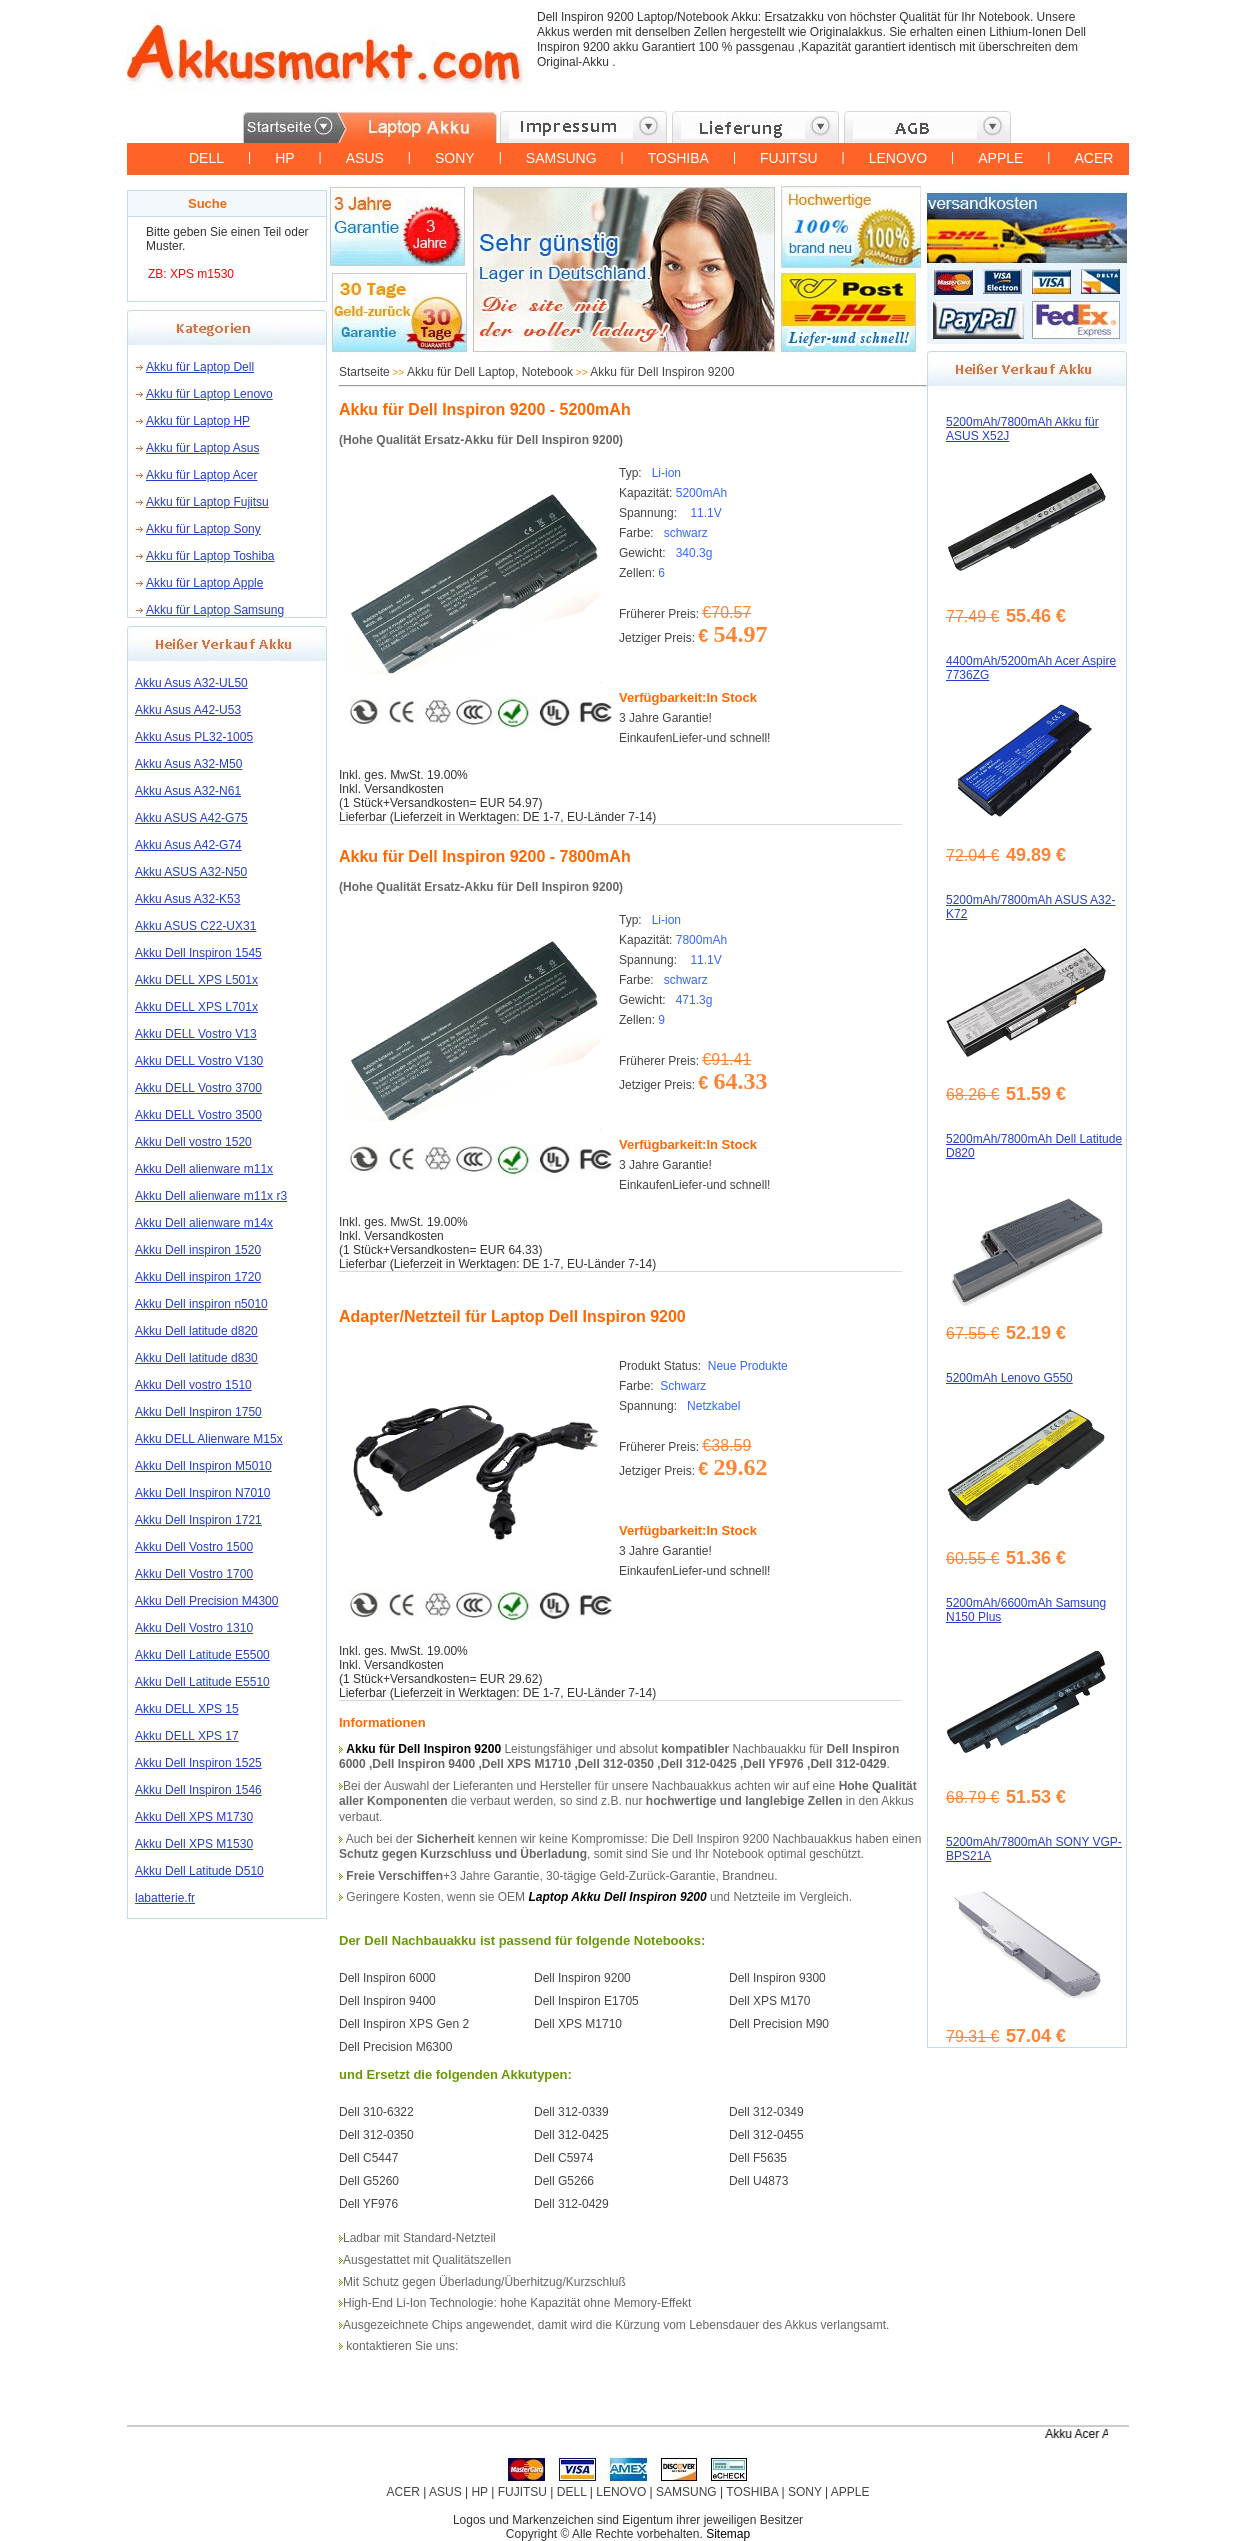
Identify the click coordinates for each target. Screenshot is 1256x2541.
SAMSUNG (561, 158)
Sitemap (728, 2534)
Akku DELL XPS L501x (196, 980)
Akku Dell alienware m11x (204, 1169)
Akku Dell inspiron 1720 (198, 1277)
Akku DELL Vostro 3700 (198, 1088)
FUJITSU (789, 158)
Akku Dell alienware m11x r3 (211, 1196)
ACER (1093, 158)
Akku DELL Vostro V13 (196, 1034)
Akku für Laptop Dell (200, 367)
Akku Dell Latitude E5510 (202, 1682)
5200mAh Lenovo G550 (1009, 1378)
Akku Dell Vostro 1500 (194, 1547)
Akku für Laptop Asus (202, 448)
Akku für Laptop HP (198, 421)
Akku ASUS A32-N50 (191, 872)
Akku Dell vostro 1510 (193, 1385)
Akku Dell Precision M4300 (206, 1601)
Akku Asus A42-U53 (188, 710)
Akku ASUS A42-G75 (191, 818)
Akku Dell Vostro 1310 (194, 1628)
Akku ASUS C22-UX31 (195, 926)
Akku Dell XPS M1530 (194, 1844)
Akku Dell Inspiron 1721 (198, 1520)
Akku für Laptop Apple (204, 583)
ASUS (365, 158)
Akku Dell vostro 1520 (193, 1142)
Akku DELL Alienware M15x (209, 1439)
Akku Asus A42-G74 (188, 845)
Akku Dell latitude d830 (196, 1358)
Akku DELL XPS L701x (196, 1007)
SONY (455, 158)
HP (284, 158)
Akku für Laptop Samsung (215, 610)
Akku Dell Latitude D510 (199, 1871)
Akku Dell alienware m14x (204, 1223)
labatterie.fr (165, 1898)
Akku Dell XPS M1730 (194, 1817)
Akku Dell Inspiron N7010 (202, 1493)
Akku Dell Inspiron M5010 (203, 1466)
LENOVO (898, 158)
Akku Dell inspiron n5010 (201, 1304)
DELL (206, 158)
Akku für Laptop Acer (201, 475)
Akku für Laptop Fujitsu (207, 502)
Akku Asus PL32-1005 (194, 737)
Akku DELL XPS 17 (187, 1736)
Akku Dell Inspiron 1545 (198, 953)
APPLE (1000, 158)
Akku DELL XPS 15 (187, 1709)
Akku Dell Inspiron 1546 (198, 1790)
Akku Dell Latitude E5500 (202, 1655)
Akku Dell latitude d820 (196, 1331)
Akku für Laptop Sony (203, 529)
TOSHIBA (678, 158)
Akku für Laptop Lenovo (209, 394)
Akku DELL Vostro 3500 (198, 1115)
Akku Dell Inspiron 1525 (198, 1763)
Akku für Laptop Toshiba (210, 556)
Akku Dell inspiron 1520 (198, 1250)
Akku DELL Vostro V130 (199, 1061)
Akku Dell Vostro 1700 (194, 1574)
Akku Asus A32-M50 (188, 764)
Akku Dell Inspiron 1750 (198, 1412)
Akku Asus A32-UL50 (191, 683)
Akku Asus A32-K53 (187, 899)
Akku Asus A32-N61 (188, 791)
